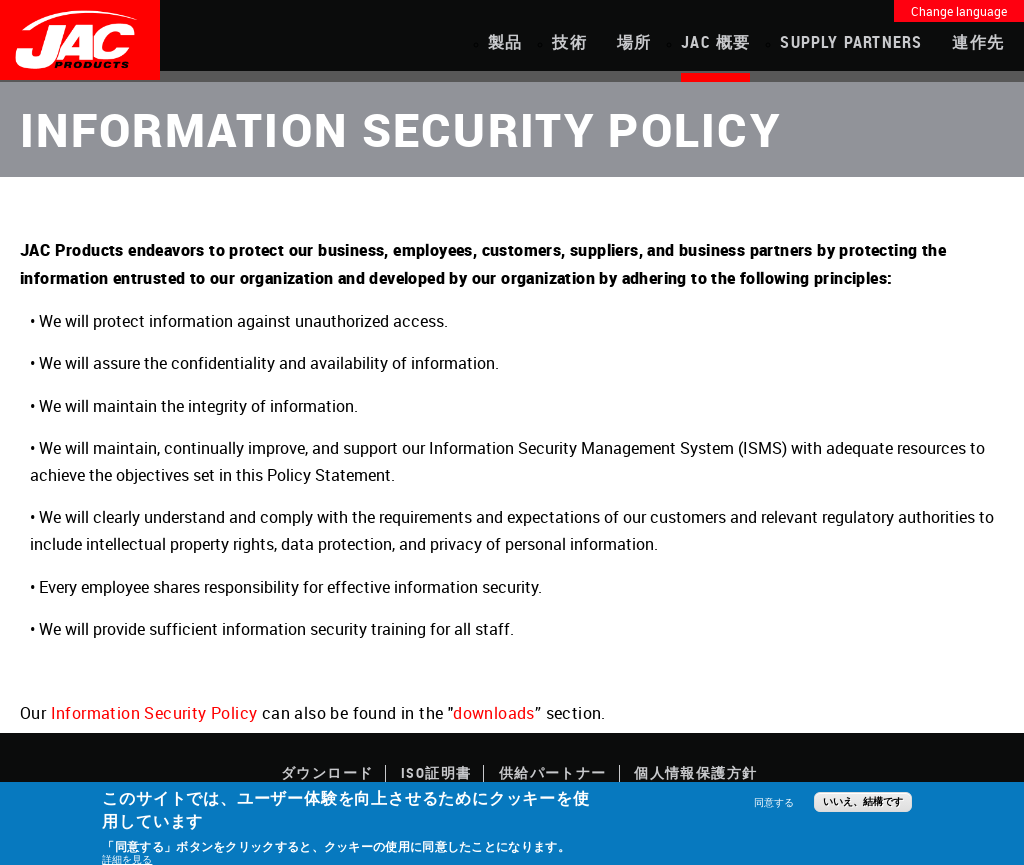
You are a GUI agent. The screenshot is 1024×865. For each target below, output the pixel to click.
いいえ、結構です (863, 801)
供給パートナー (553, 772)
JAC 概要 (715, 42)
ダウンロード (327, 772)
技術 (569, 42)
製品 (505, 42)
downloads (494, 713)
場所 (634, 42)
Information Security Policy (154, 713)
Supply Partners (851, 42)
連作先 (978, 42)
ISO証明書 (436, 772)
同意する (774, 802)
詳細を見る (127, 859)
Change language (959, 11)
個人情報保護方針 (695, 772)
